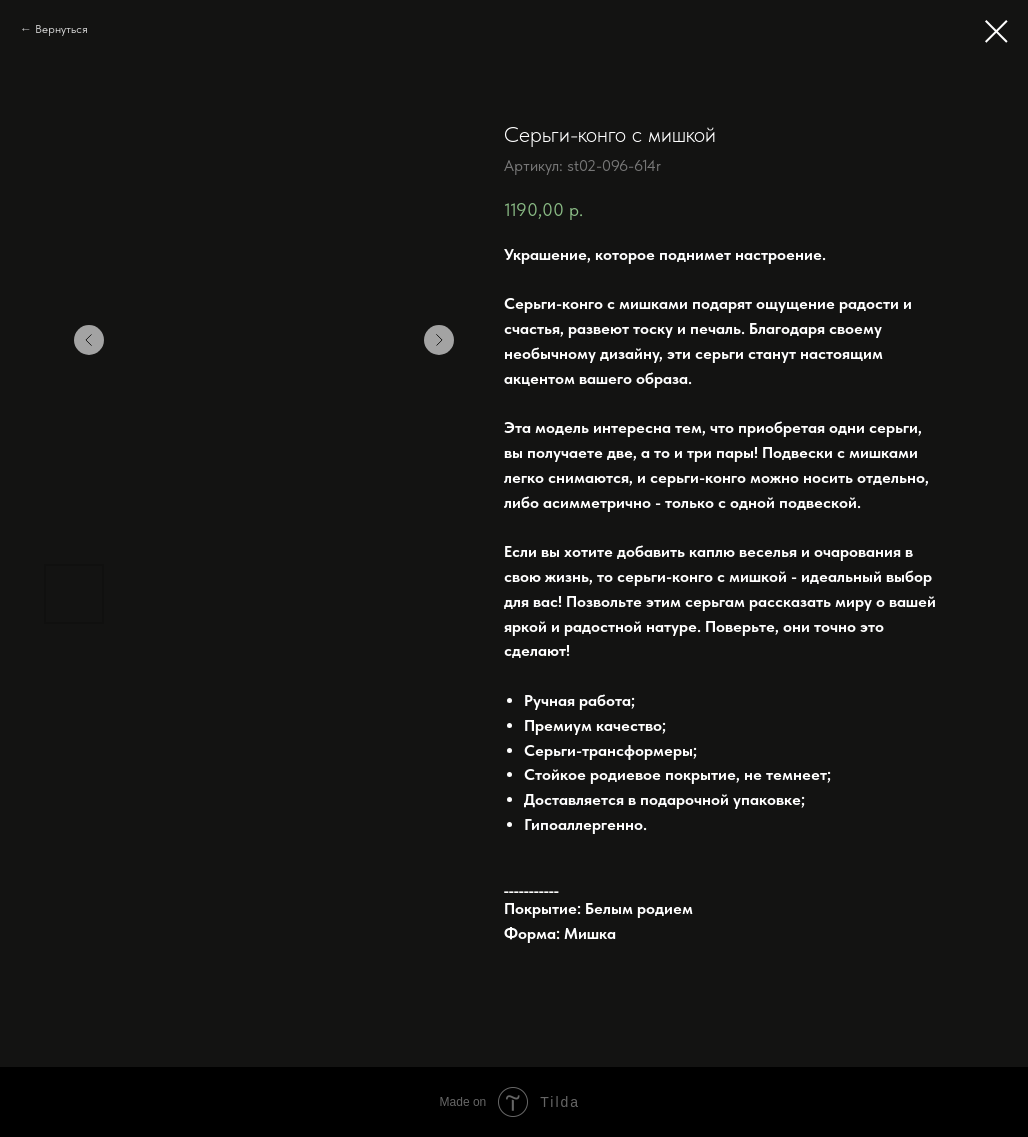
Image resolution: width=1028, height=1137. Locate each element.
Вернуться (61, 29)
